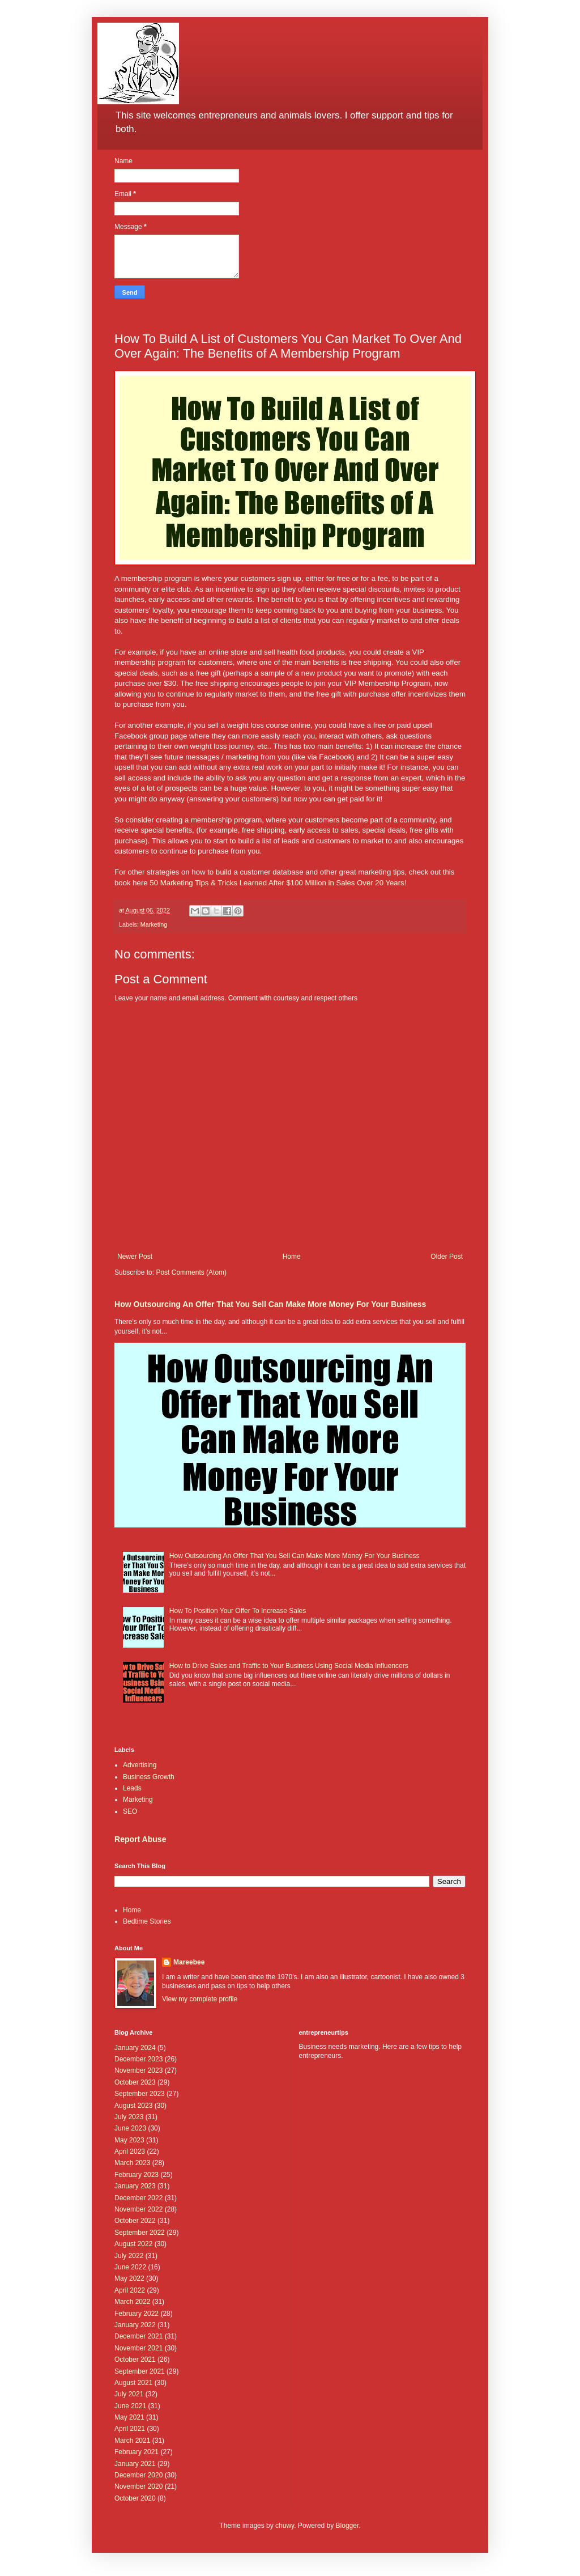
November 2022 (138, 2209)
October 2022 (135, 2221)
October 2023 (135, 2082)
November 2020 (138, 2486)
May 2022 (129, 2278)
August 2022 (133, 2244)
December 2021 (138, 2336)
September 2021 (139, 2371)
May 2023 (129, 2140)
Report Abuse (140, 1839)
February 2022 (136, 2314)
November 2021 (138, 2348)
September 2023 (139, 2094)
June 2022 (130, 2267)
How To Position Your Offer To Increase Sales (237, 1611)
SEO (130, 1811)
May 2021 (129, 2417)
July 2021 (128, 2394)
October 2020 (135, 2498)
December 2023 (138, 2059)
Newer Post (134, 1257)
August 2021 (133, 2383)
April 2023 (129, 2151)
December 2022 (138, 2198)
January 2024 (135, 2048)
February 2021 (136, 2452)
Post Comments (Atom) (191, 1272)
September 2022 (139, 2233)
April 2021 (129, 2429)
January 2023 (135, 2186)
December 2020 (138, 2475)
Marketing (153, 924)
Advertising (139, 1765)
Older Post (446, 1257)
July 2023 (128, 2117)
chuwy (284, 2526)
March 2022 (132, 2302)
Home (292, 1257)
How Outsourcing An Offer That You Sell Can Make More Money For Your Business (270, 1304)
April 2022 (129, 2290)
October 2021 (135, 2359)
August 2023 (133, 2106)
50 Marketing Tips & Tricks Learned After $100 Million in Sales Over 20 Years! (278, 883)
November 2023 (138, 2070)
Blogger (347, 2526)
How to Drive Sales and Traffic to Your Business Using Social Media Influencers (288, 1666)
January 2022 (135, 2325)
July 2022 (128, 2256)
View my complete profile (199, 1999)
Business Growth (148, 1777)
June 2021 (130, 2406)
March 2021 (132, 2441)
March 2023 (132, 2163)
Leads (132, 1788)
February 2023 (136, 2175)
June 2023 (130, 2128)
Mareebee (188, 1962)
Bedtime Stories (147, 1921)
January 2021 (135, 2464)
